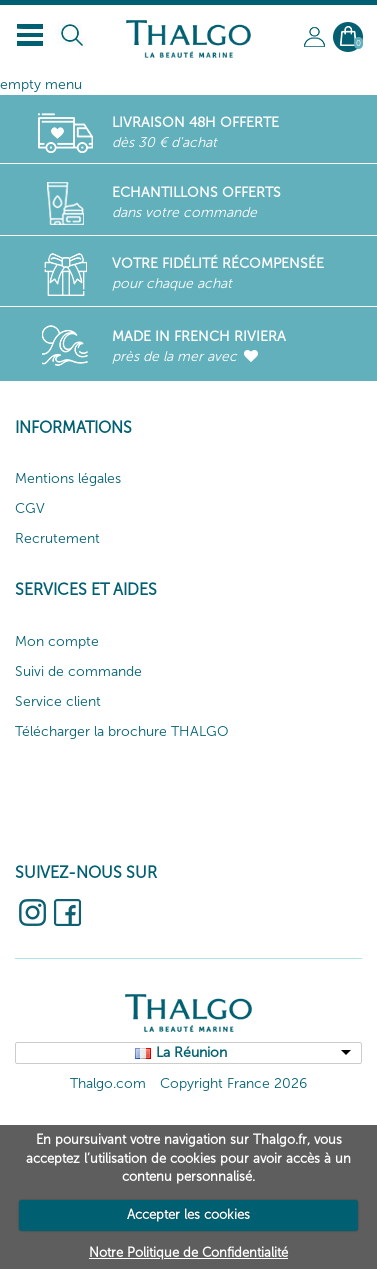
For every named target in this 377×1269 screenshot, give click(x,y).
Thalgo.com (108, 1083)
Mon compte (57, 641)
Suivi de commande (78, 671)
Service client (58, 701)
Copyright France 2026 (233, 1083)
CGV (30, 508)
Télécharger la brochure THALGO (122, 731)
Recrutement (57, 538)
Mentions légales (68, 478)
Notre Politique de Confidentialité (188, 1252)
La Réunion (191, 1052)
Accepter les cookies (188, 1214)
